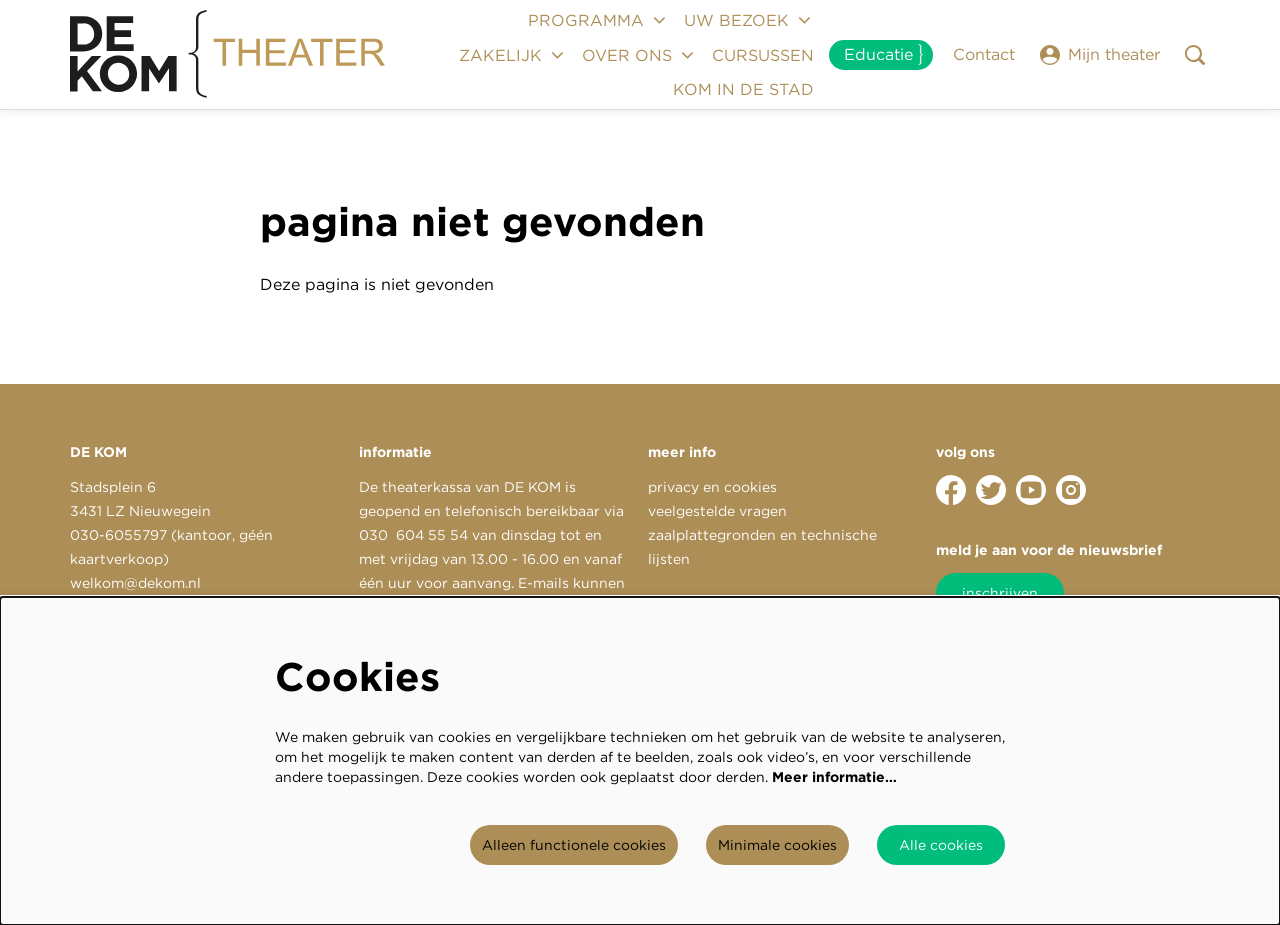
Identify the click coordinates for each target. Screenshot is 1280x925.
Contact (984, 54)
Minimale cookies (777, 845)
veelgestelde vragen (717, 511)
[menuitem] (763, 55)
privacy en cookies (712, 487)
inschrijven (1000, 593)
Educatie (878, 54)
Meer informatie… (834, 777)
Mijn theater (1100, 55)
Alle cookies (941, 845)
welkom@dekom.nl (135, 583)
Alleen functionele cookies (574, 845)
